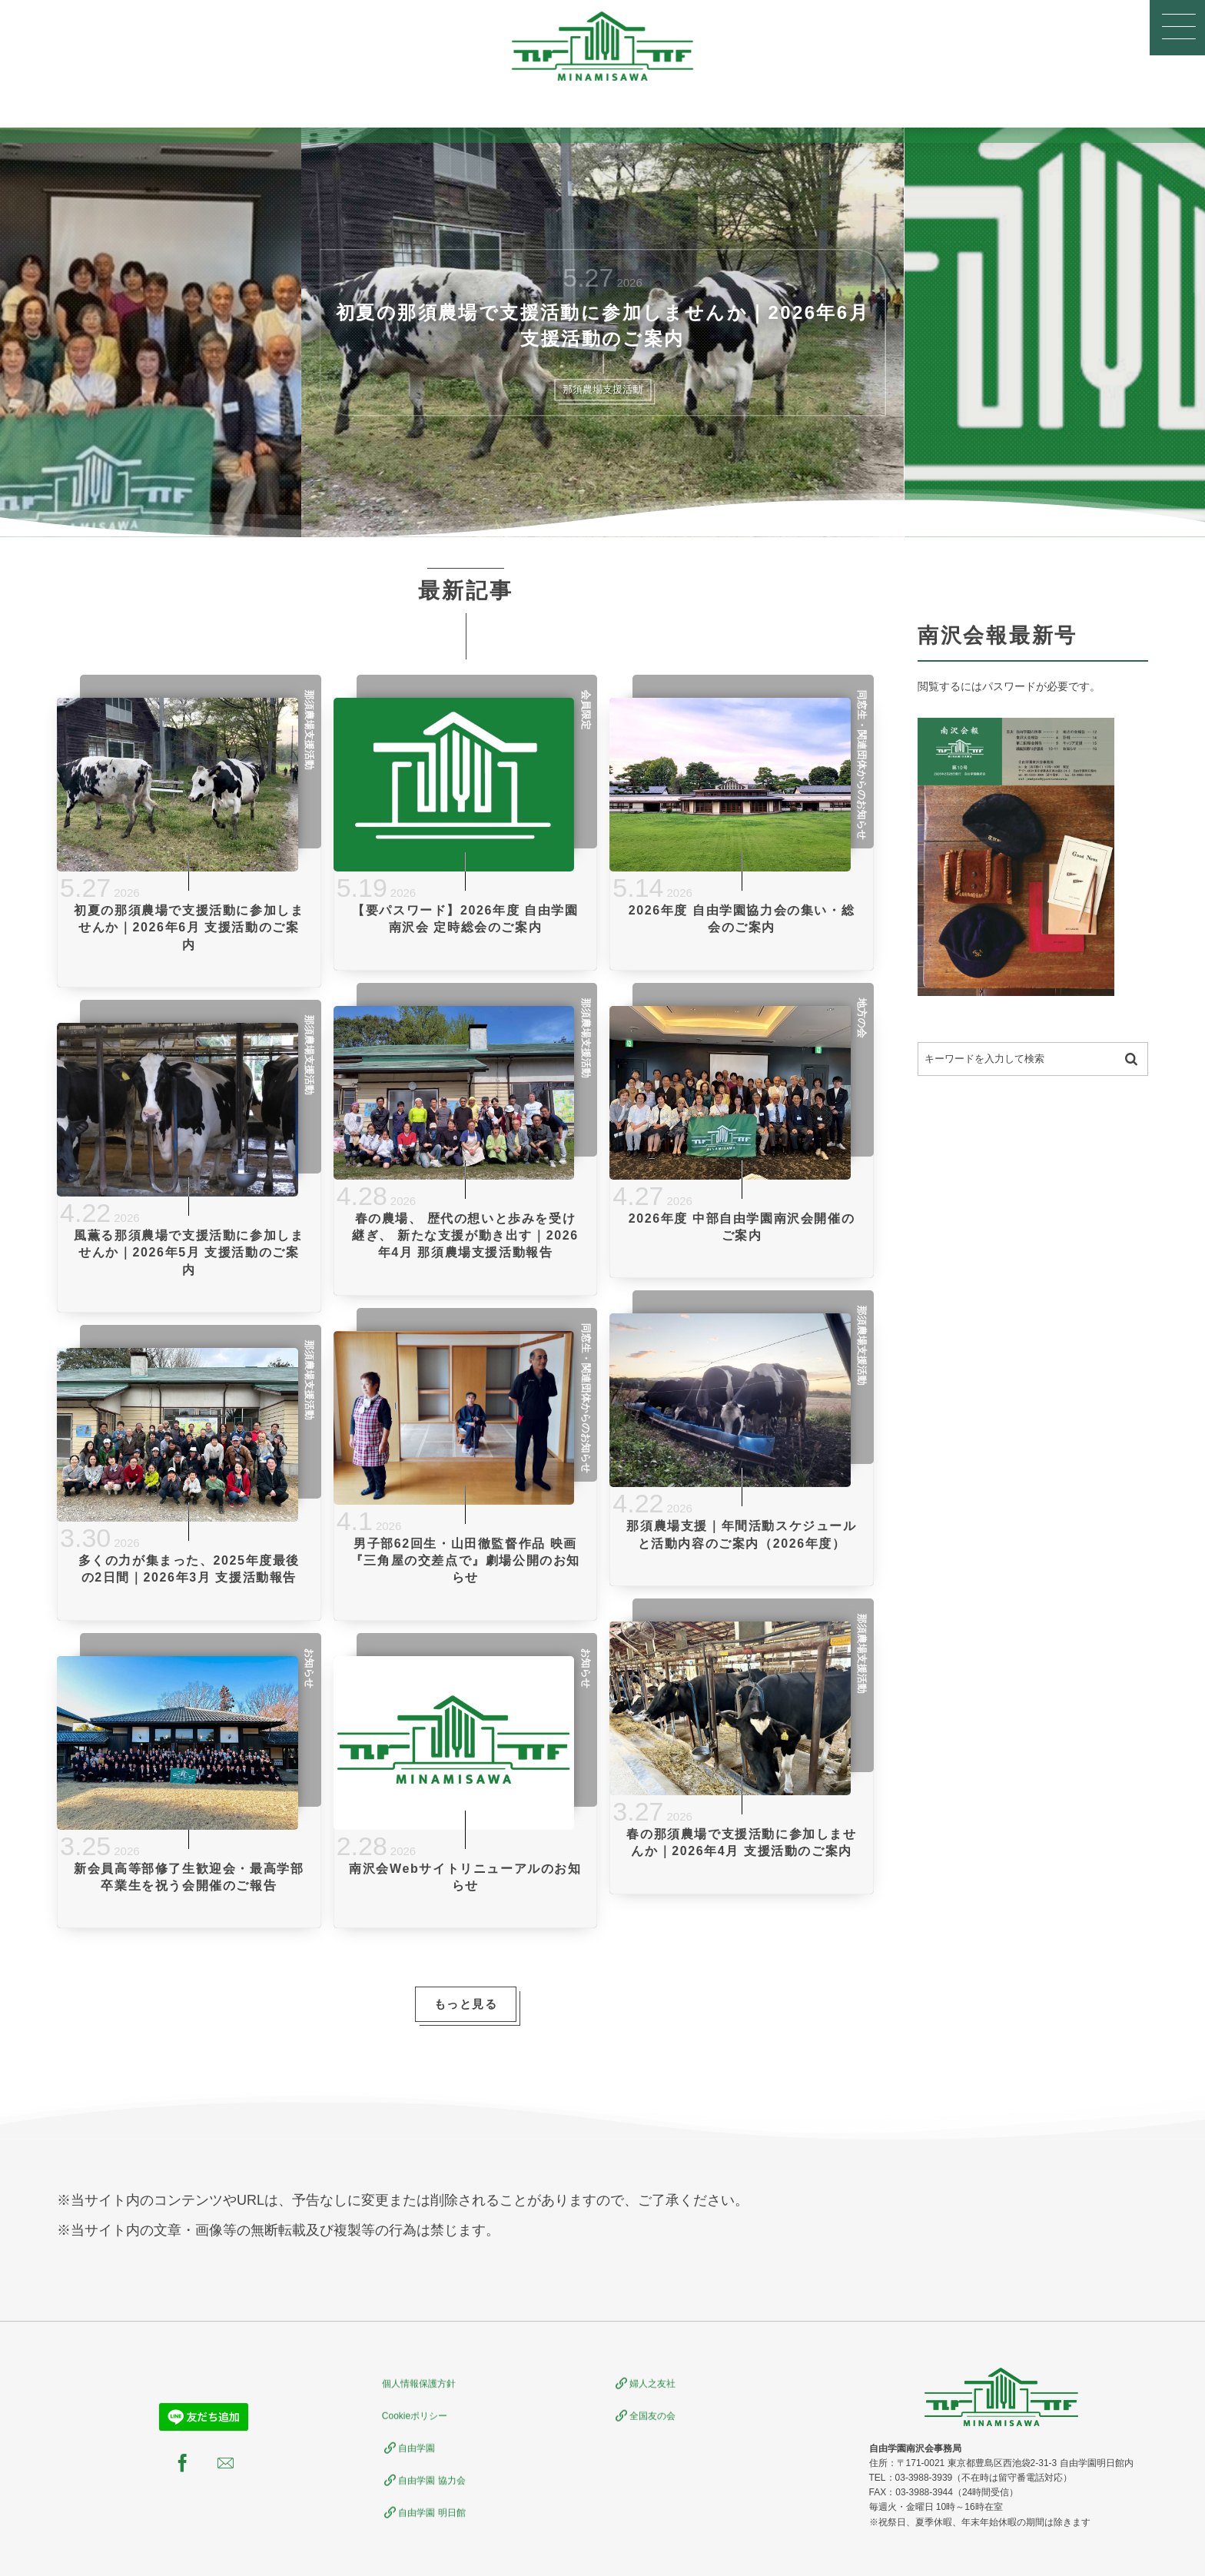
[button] (1177, 27)
